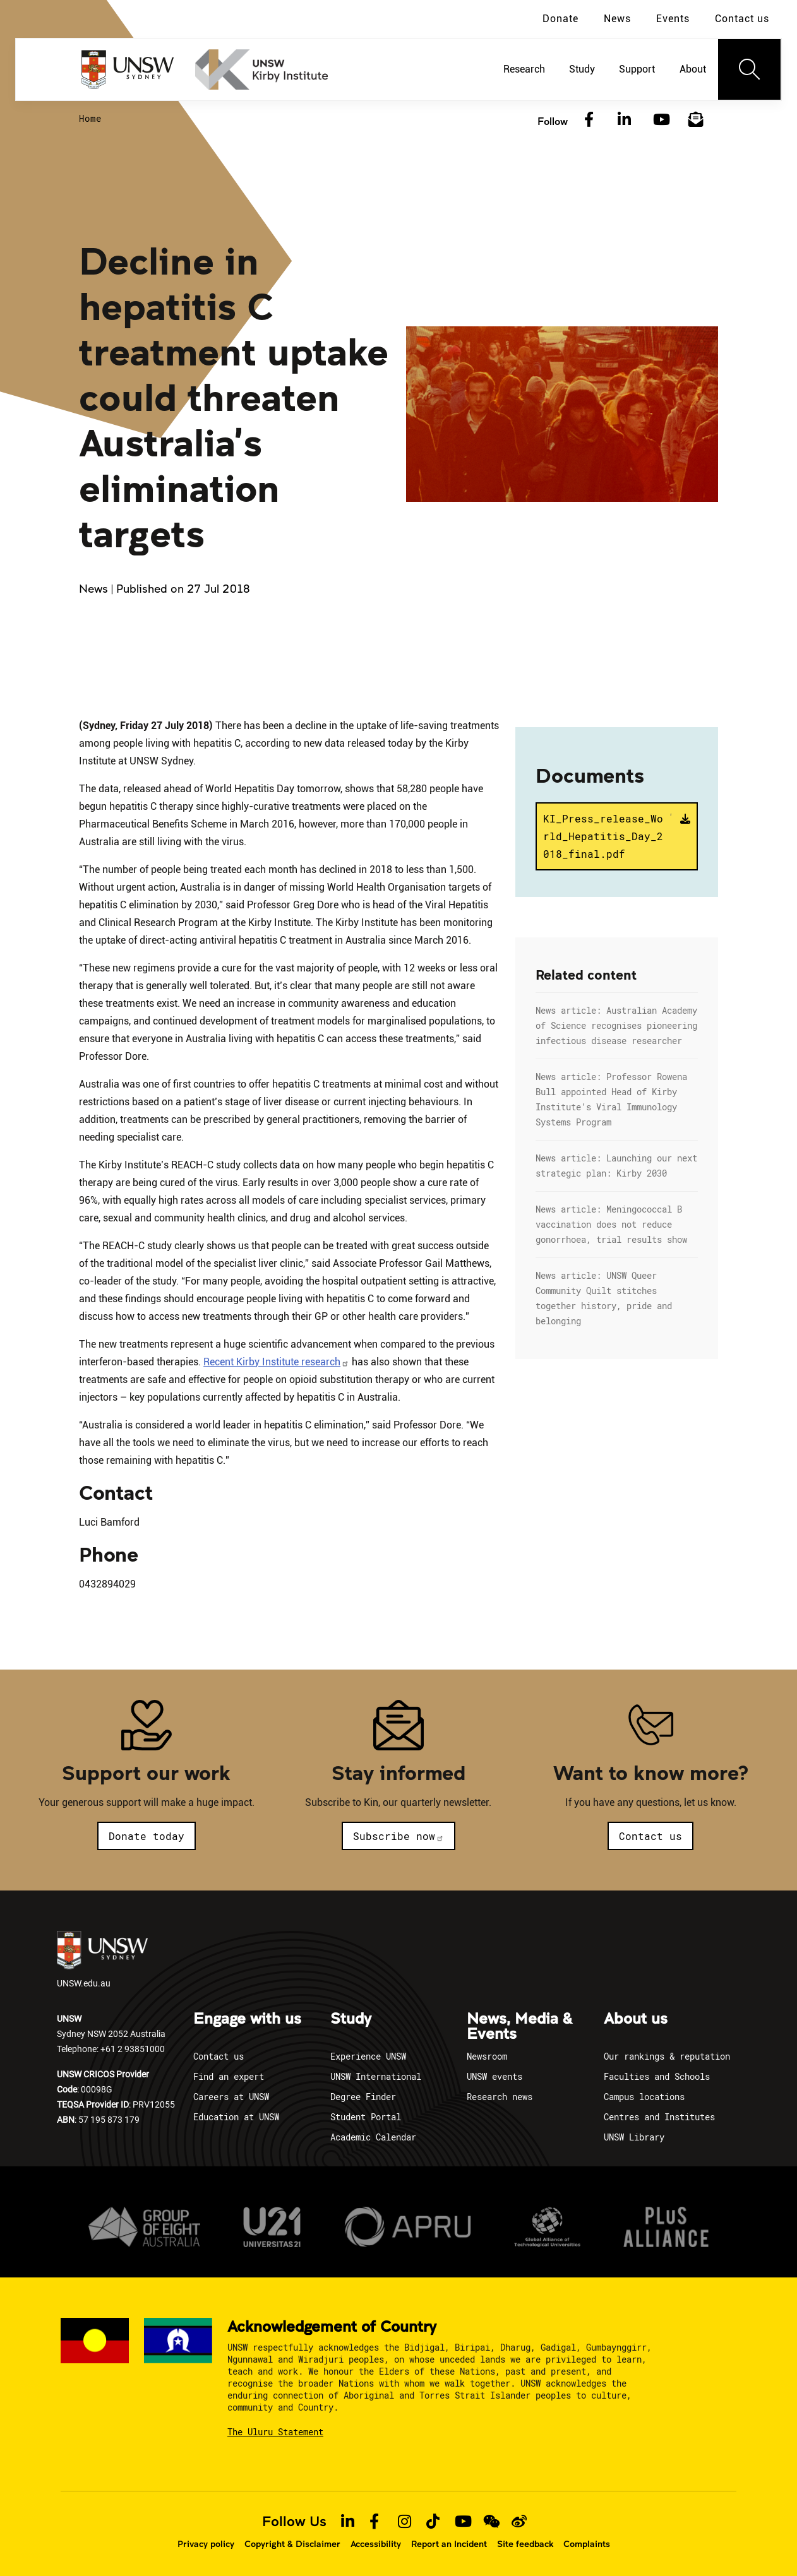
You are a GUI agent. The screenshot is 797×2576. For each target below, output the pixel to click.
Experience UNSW (368, 2056)
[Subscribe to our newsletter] (696, 120)
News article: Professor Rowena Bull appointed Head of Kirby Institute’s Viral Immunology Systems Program (611, 1099)
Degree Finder (363, 2097)
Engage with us (247, 2019)
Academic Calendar (373, 2137)
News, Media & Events (519, 2027)
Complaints (586, 2544)
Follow (552, 121)
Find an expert (228, 2076)
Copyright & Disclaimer (292, 2544)
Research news (499, 2097)
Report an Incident (449, 2544)
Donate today (146, 1836)
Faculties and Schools (657, 2076)
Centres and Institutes (659, 2117)
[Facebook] (589, 120)
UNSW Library (634, 2137)
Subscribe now (398, 1836)
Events (673, 19)
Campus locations (644, 2097)
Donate (560, 19)
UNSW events (494, 2076)
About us (636, 2019)
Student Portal (365, 2117)
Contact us (742, 19)
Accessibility (376, 2544)
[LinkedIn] (624, 120)
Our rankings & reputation (667, 2056)
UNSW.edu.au (102, 1960)
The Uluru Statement (275, 2432)
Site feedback (525, 2544)
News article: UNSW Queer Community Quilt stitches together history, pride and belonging (604, 1298)
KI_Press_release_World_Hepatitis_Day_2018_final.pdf (608, 835)
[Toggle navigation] (749, 69)
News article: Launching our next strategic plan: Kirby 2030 (616, 1165)
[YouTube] (660, 120)
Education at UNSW (236, 2117)
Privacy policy (205, 2544)
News (617, 19)
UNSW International (375, 2076)
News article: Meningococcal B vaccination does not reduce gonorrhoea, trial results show (611, 1224)
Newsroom (487, 2056)
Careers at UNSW (231, 2097)
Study (350, 2019)
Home (90, 118)
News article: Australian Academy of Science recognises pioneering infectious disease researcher (616, 1025)
